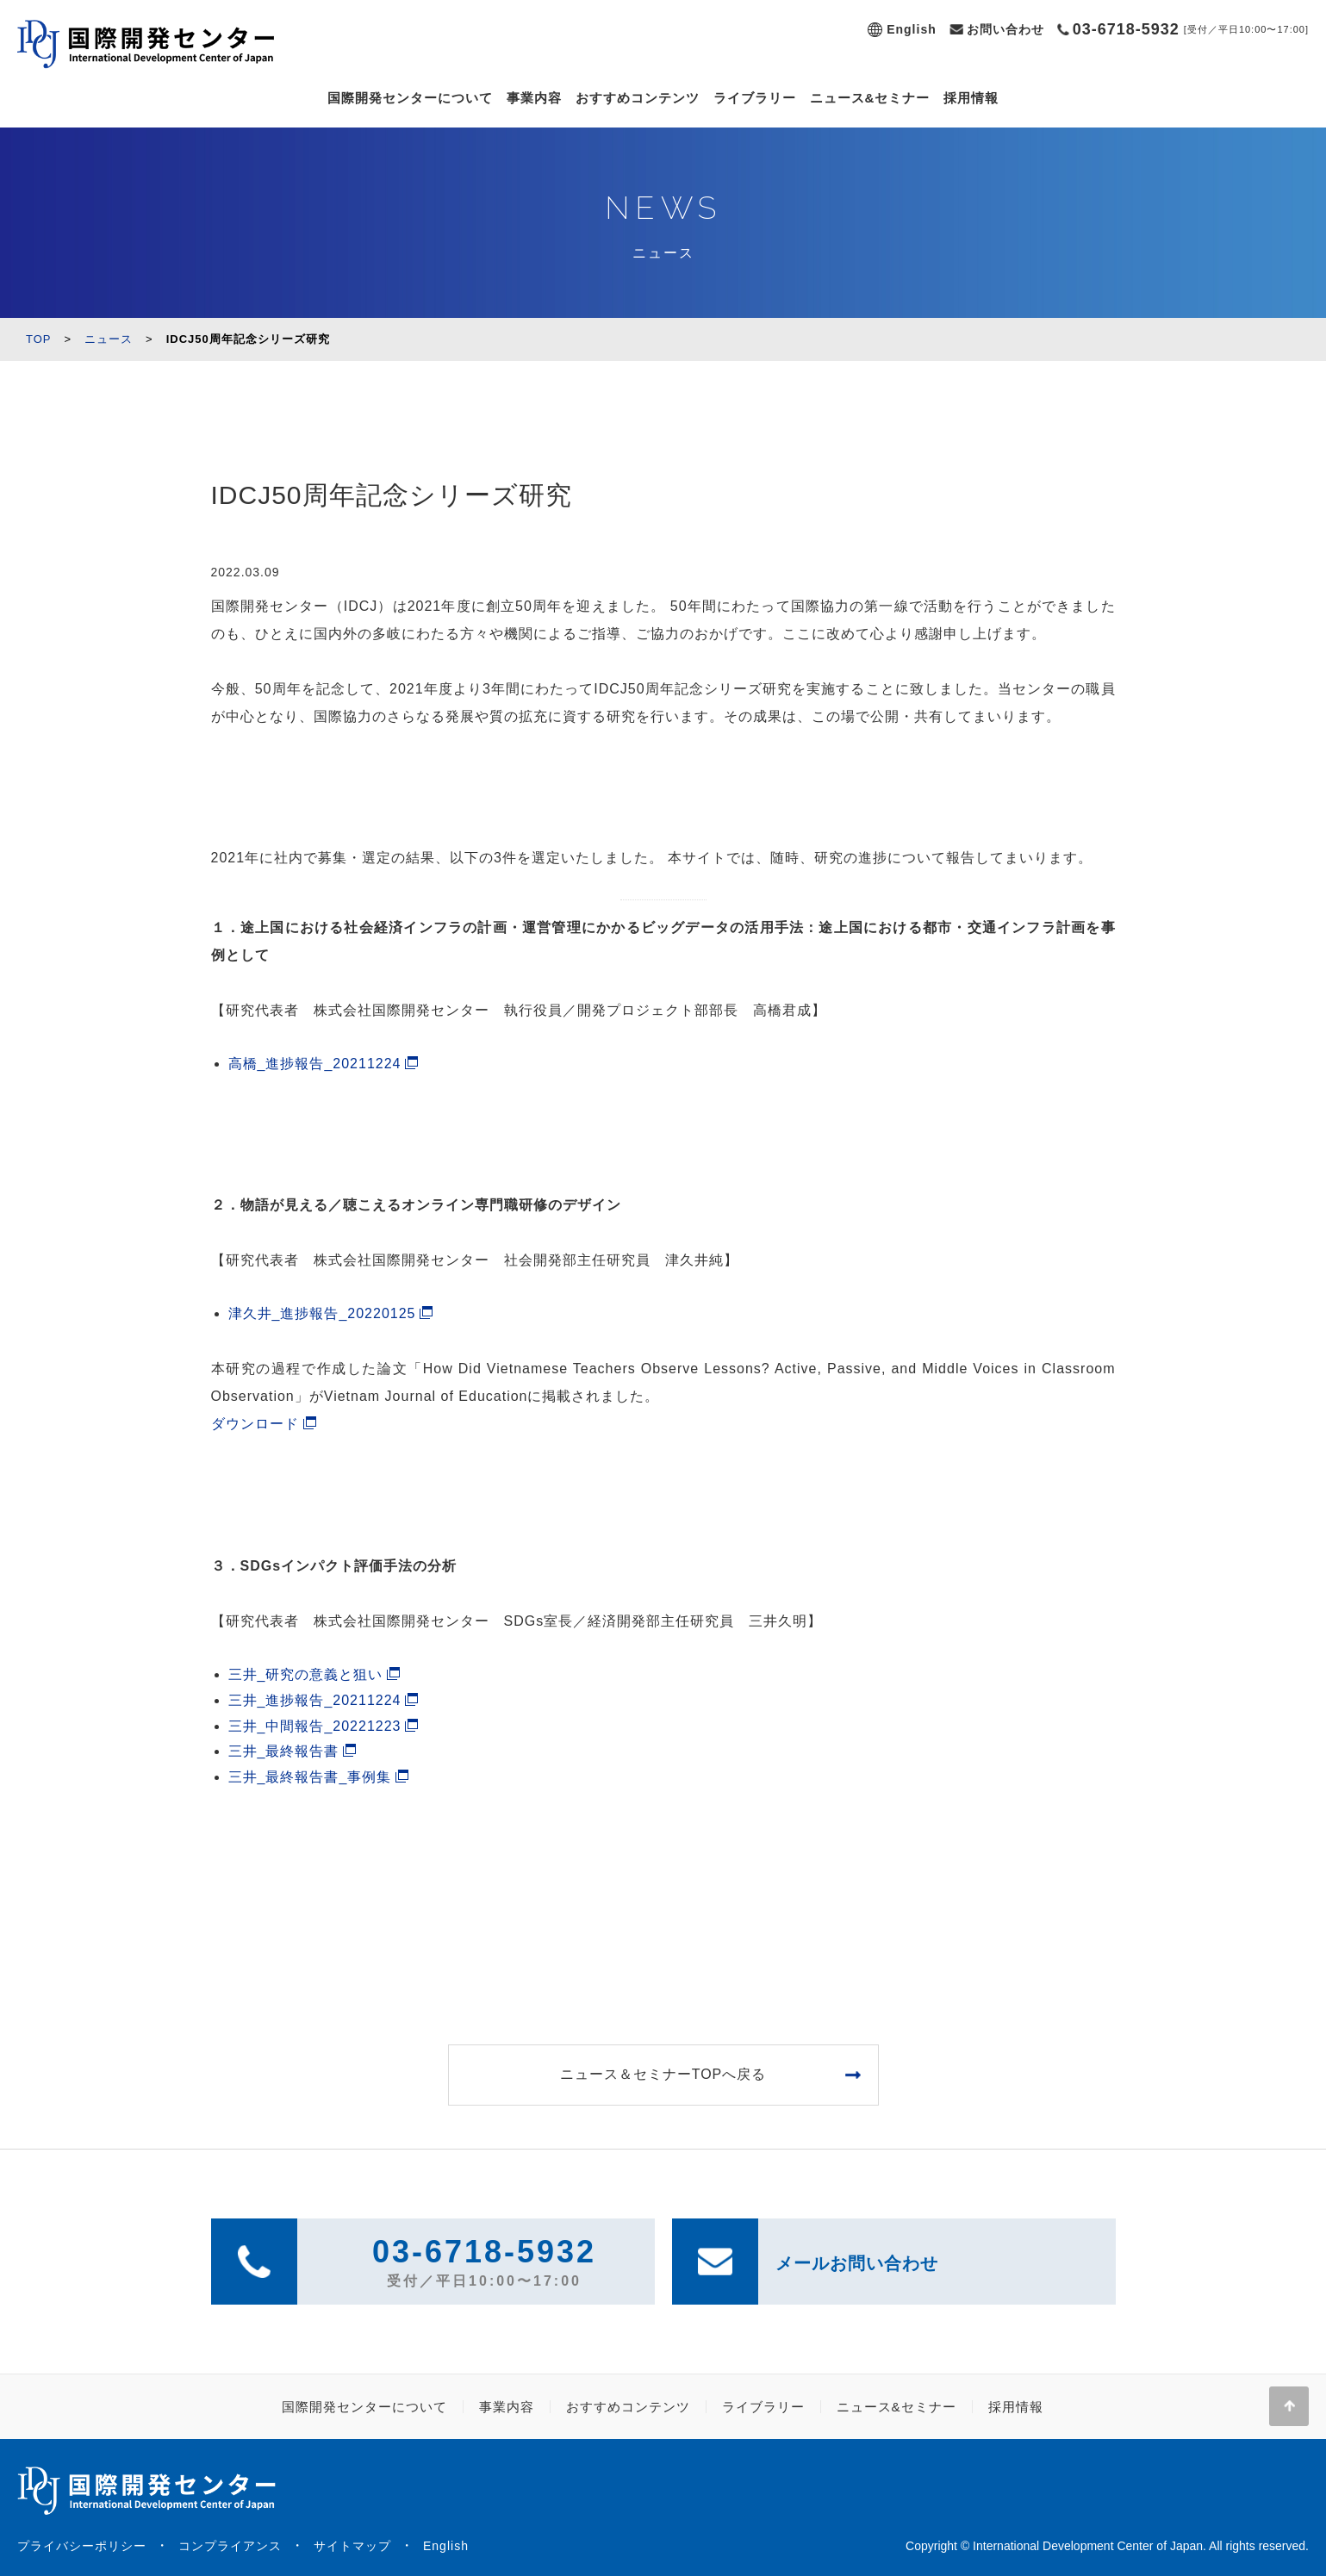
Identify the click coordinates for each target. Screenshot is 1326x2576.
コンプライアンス (230, 2546)
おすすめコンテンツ (638, 97)
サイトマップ (352, 2546)
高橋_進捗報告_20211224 (315, 1063)
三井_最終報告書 (283, 1751)
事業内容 (534, 97)
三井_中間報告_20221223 (315, 1726)
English (912, 29)
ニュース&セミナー (870, 97)
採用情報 (971, 97)
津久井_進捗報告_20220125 (322, 1313)
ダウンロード (255, 1423)
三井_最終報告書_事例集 (310, 1777)
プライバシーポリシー (81, 2546)
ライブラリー (754, 97)
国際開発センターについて (410, 97)
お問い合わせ (1005, 29)
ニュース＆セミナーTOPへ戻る (663, 2074)
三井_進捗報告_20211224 (315, 1700)
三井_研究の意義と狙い (305, 1674)
